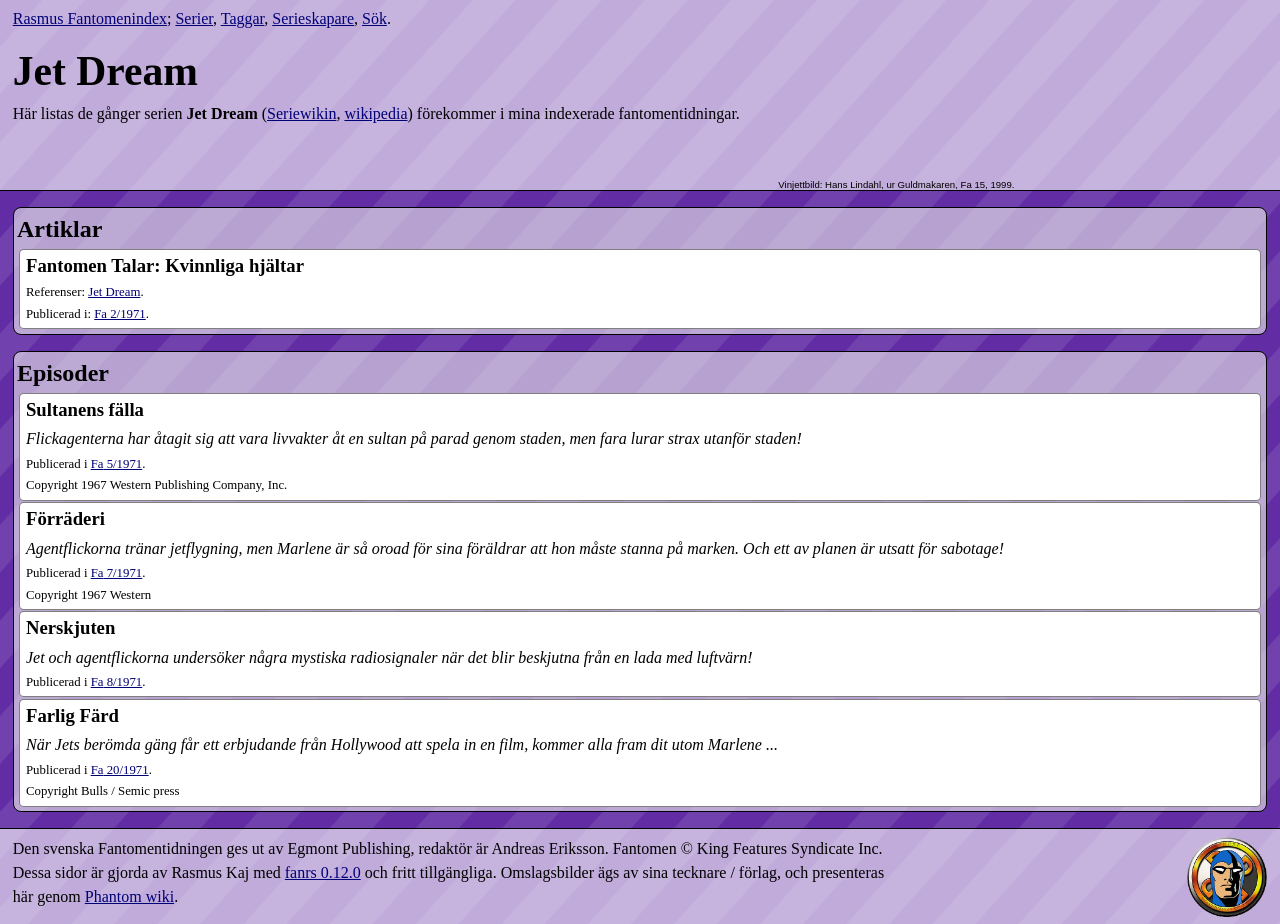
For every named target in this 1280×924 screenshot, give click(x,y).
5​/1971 (117, 464)
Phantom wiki (129, 896)
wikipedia (375, 113)
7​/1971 (117, 573)
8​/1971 (117, 682)
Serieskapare (313, 18)
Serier (194, 18)
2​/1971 (120, 314)
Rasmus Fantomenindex (90, 18)
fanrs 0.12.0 (323, 872)
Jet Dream (114, 292)
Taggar (243, 18)
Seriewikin (301, 113)
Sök (374, 18)
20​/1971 (120, 770)
